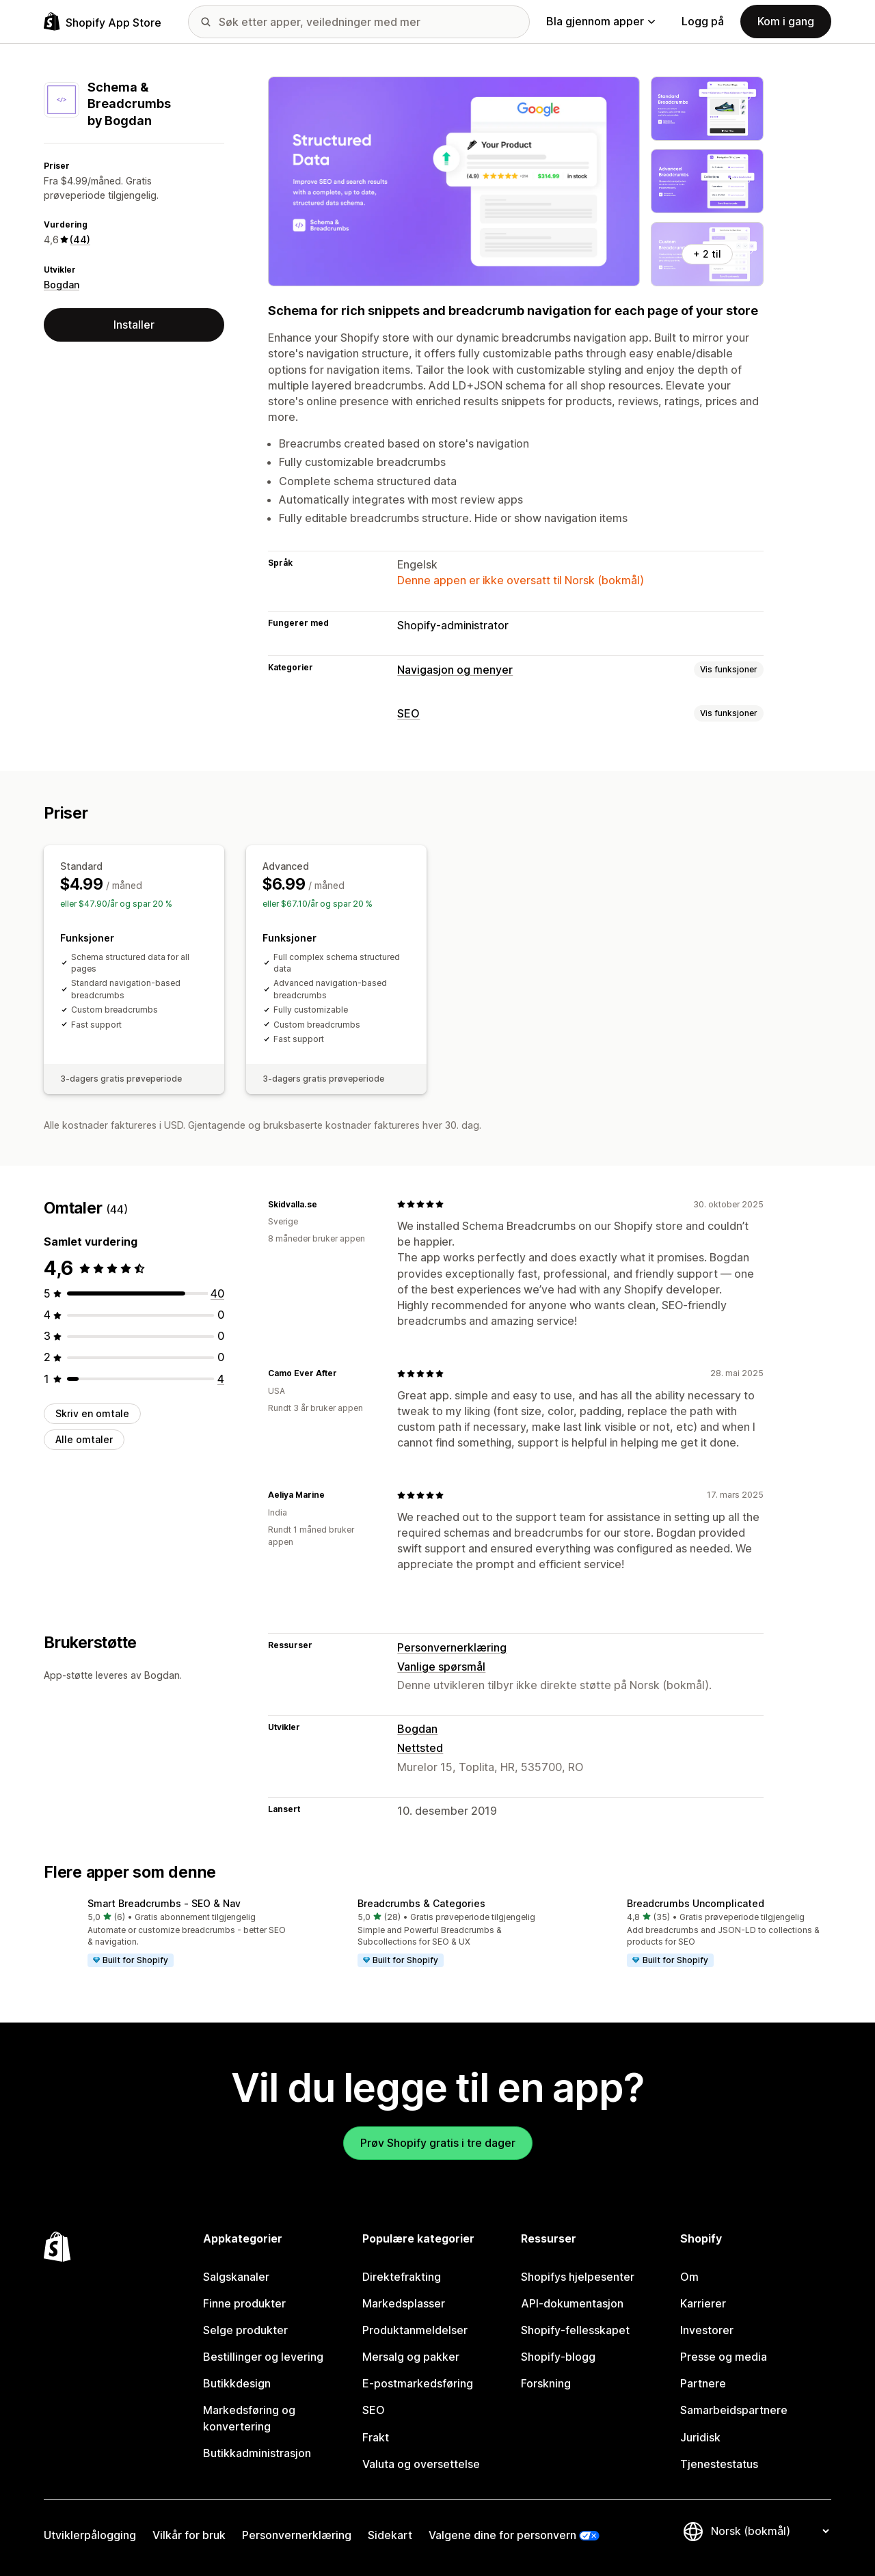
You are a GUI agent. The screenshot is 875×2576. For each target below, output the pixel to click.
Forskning (546, 2383)
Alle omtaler (84, 1439)
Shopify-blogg (558, 2356)
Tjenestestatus (719, 2464)
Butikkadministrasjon (257, 2453)
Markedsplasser (403, 2303)
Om (689, 2277)
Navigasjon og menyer (455, 669)
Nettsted (420, 1748)
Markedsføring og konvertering (249, 2418)
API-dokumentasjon (572, 2303)
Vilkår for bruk (189, 2535)
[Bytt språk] (769, 2530)
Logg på (703, 21)
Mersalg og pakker (410, 2356)
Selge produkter (245, 2330)
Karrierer (703, 2303)
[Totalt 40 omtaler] (217, 1293)
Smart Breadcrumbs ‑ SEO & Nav (164, 1903)
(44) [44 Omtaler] (80, 239)
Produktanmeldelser (415, 2330)
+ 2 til (707, 254)
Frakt (375, 2437)
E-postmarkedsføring (417, 2383)
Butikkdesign (237, 2383)
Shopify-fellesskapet (575, 2330)
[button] (168, 1934)
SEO (408, 713)
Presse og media (723, 2356)
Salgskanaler (236, 2277)
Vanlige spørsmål (441, 1666)
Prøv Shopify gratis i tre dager (437, 2143)
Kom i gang (785, 21)
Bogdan (61, 284)
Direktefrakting (401, 2277)
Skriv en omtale (92, 1413)
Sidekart (390, 2535)
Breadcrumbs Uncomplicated (695, 1903)
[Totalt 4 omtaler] (220, 1379)
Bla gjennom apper (600, 21)
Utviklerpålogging (90, 2535)
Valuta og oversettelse (421, 2464)
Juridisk (700, 2437)
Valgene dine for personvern (502, 2535)
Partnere (703, 2383)
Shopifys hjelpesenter (577, 2277)
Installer (133, 324)
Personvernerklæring (452, 1647)
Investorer (706, 2330)
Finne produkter (244, 2303)
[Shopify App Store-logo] (102, 21)
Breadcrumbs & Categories (421, 1903)
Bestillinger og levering (263, 2356)
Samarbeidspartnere (734, 2410)
